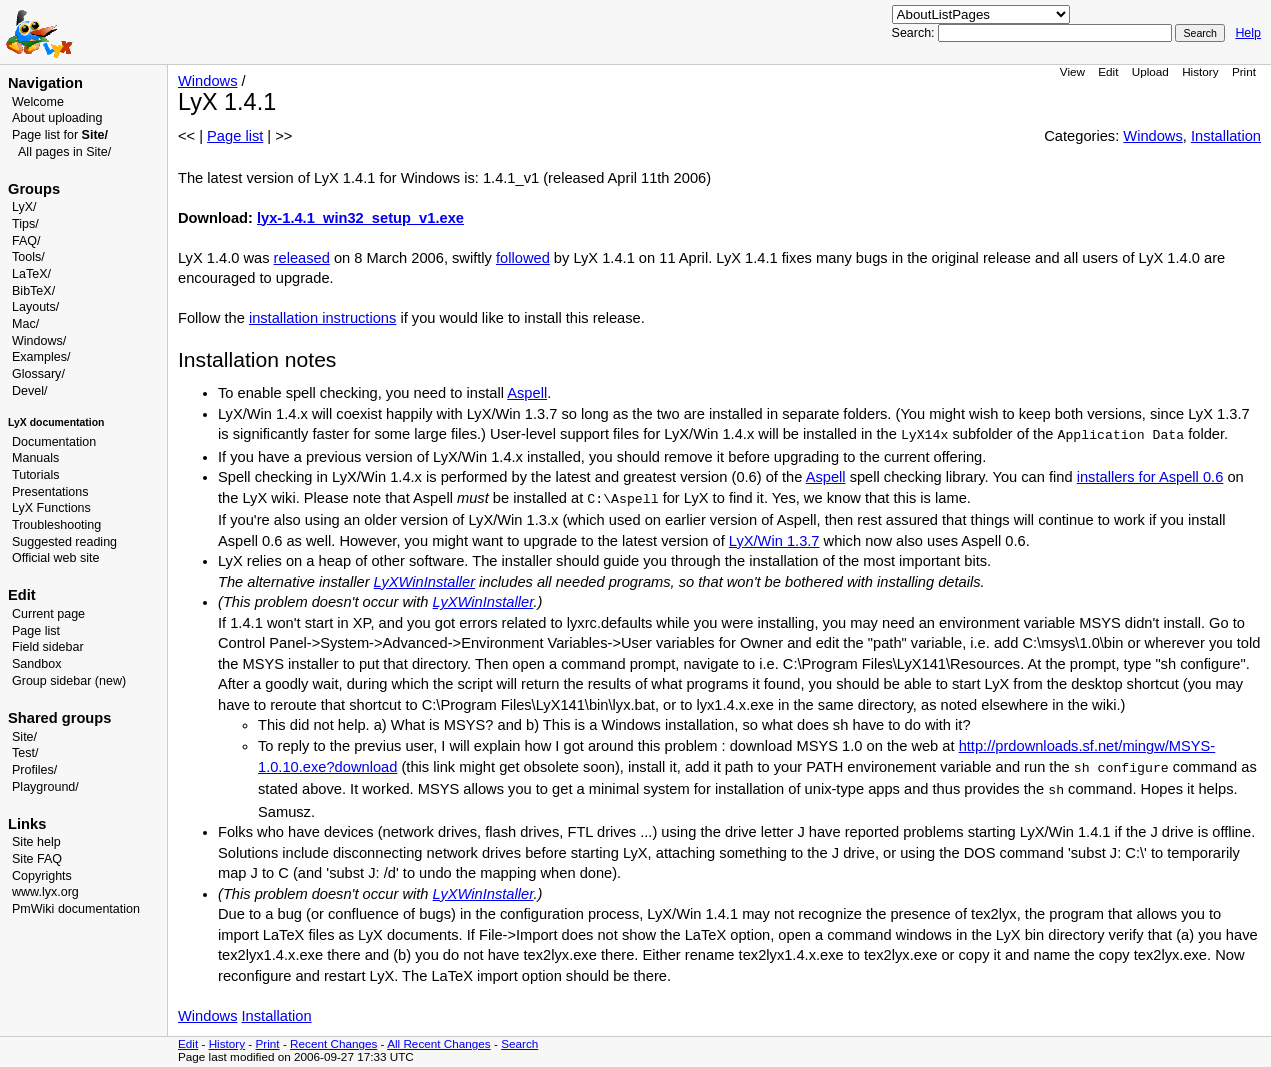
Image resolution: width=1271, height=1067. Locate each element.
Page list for (60, 135)
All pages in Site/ (64, 152)
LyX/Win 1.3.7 (774, 541)
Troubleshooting (56, 525)
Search (519, 1043)
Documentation (54, 442)
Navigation (45, 83)
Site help (36, 842)
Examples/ (41, 357)
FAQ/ (26, 241)
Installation (1226, 136)
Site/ (24, 737)
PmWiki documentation (76, 909)
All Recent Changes (439, 1043)
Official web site (55, 558)
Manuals (35, 458)
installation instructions (322, 318)
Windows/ (39, 341)
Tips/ (25, 224)
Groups (34, 189)
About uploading (57, 118)
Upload (1150, 71)
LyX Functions (51, 508)
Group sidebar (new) (69, 681)
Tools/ (28, 257)
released (302, 258)
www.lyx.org (45, 892)
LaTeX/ (31, 274)
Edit (1108, 71)
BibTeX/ (33, 291)
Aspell (527, 393)
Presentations (50, 492)
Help (1248, 33)
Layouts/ (35, 307)
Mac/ (25, 324)
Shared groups (59, 718)
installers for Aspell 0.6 (1150, 477)
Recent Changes (333, 1043)
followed (523, 258)
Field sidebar (48, 647)
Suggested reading (64, 542)
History (1200, 71)
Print (1244, 71)
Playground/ (45, 787)
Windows (207, 81)
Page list (36, 631)
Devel (28, 391)
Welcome (38, 102)
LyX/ (24, 207)
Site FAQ (37, 859)
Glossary (36, 374)
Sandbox (36, 664)
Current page (48, 614)
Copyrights (42, 876)
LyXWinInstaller (424, 582)
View (1072, 71)
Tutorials (36, 475)
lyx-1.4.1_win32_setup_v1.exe (360, 218)
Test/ (25, 753)
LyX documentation (56, 422)
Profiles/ (34, 770)
